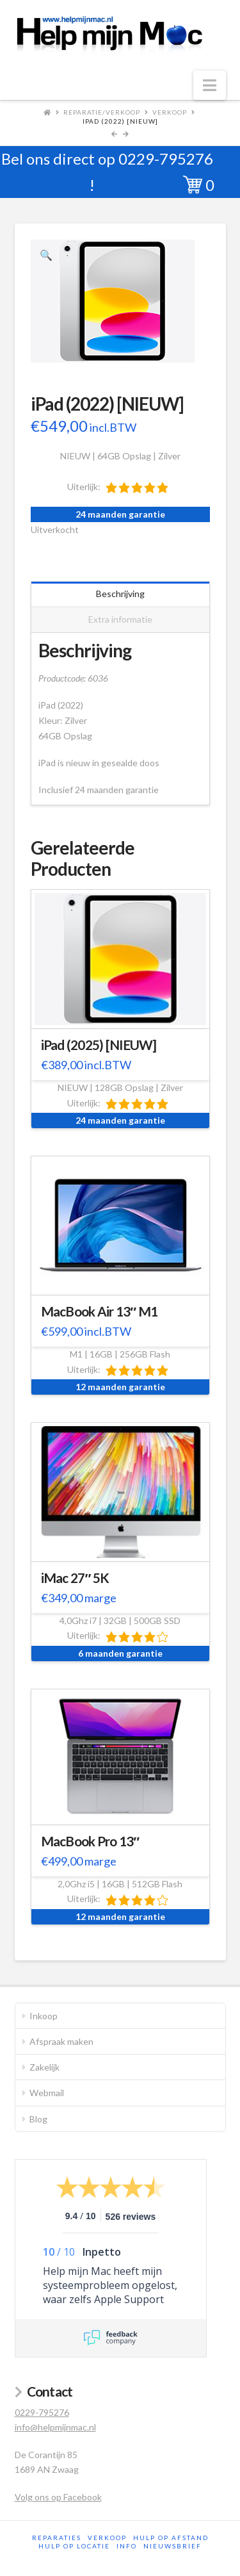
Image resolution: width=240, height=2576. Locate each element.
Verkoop (169, 112)
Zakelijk (44, 2067)
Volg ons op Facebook (58, 2496)
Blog (38, 2118)
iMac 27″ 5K (75, 1578)
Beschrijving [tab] (120, 593)
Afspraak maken (61, 2041)
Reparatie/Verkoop (101, 112)
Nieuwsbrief (172, 2546)
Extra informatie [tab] (120, 619)
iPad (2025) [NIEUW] (99, 1045)
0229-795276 (165, 158)
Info (126, 2546)
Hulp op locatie (74, 2546)
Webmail (46, 2092)
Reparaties (56, 2537)
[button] (209, 85)
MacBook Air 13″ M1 (99, 1311)
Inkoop (43, 2015)
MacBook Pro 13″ (90, 1841)
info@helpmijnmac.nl (55, 2427)
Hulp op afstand (171, 2537)
